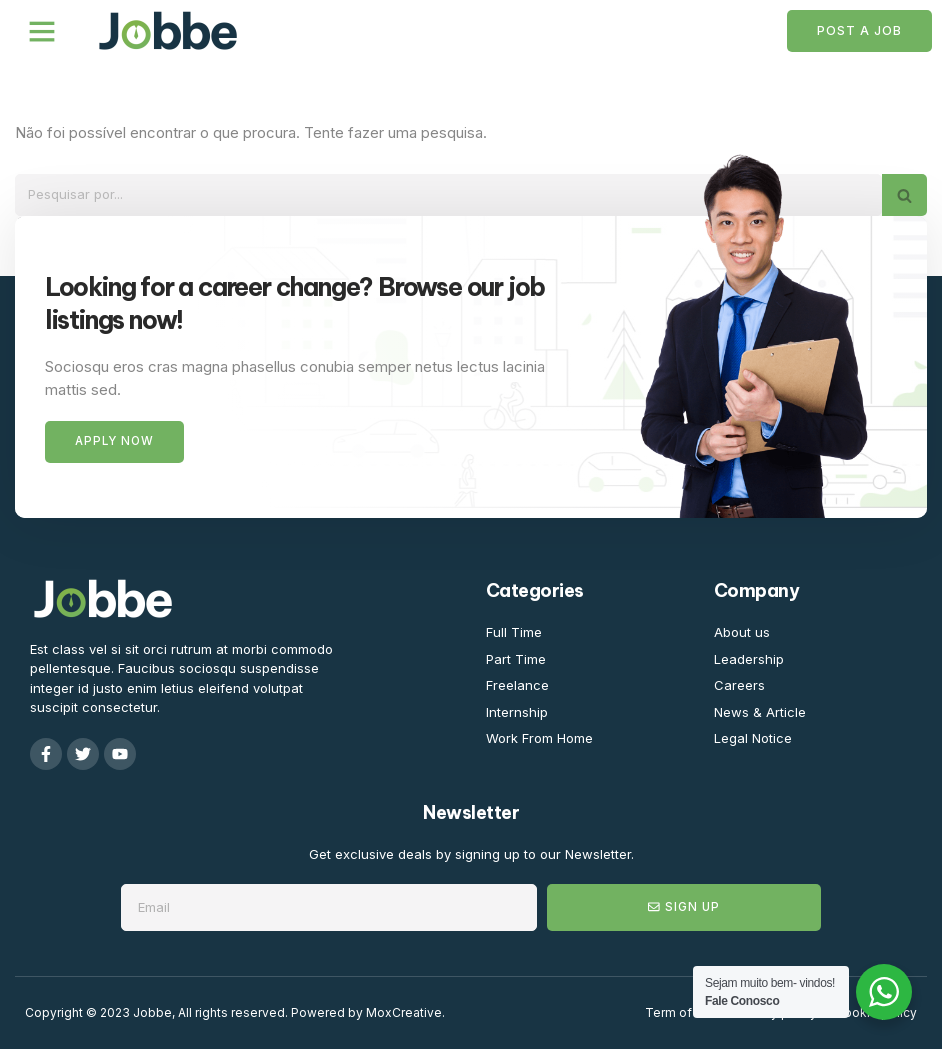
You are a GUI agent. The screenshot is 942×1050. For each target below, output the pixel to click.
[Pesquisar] (448, 196)
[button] (42, 31)
